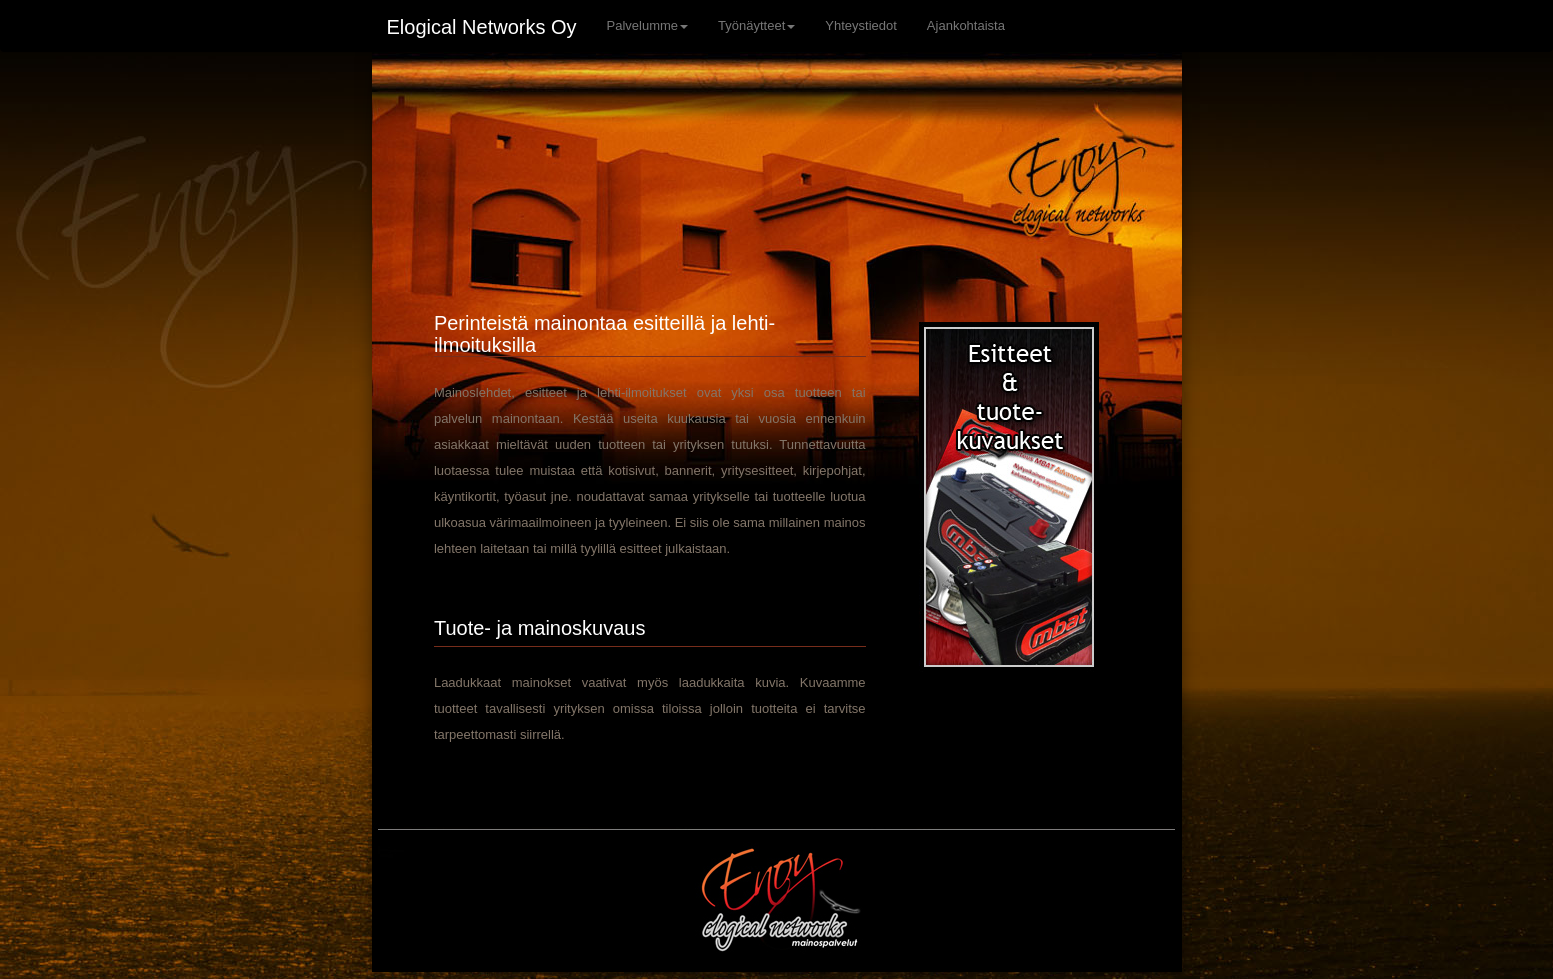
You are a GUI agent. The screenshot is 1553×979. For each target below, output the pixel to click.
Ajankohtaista (966, 25)
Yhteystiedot (861, 25)
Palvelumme (648, 25)
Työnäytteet (756, 25)
